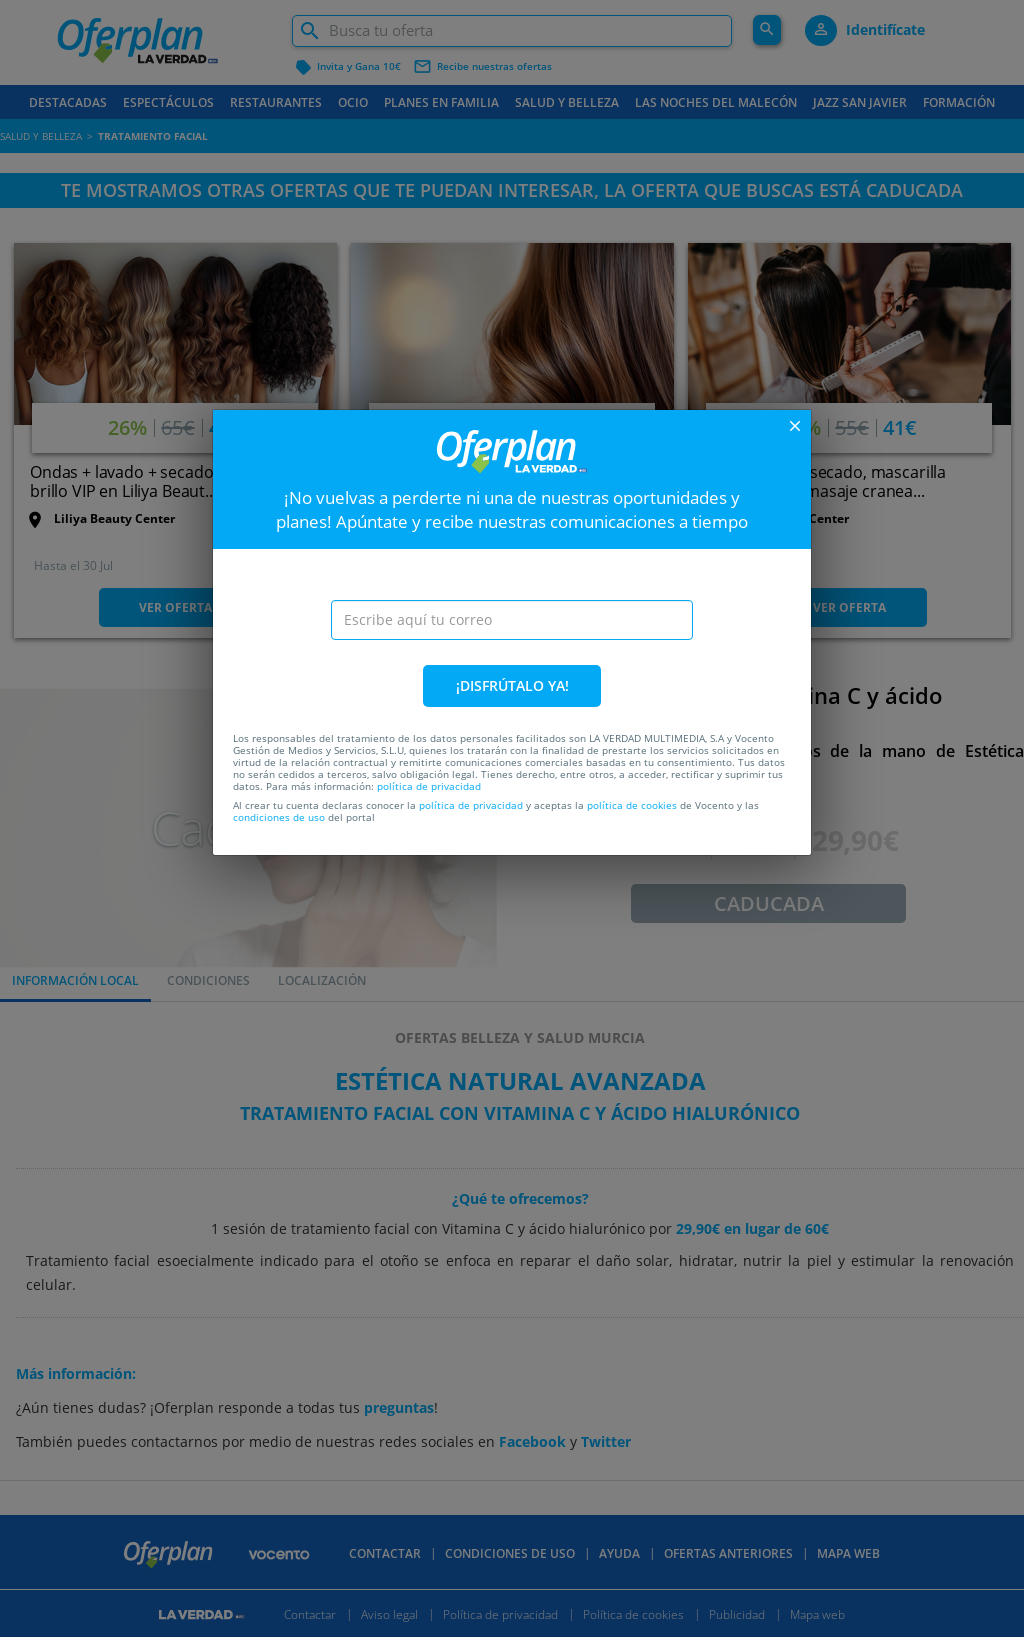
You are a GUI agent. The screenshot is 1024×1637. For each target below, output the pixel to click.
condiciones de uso (279, 817)
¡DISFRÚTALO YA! (512, 685)
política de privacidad (429, 786)
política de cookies (632, 805)
